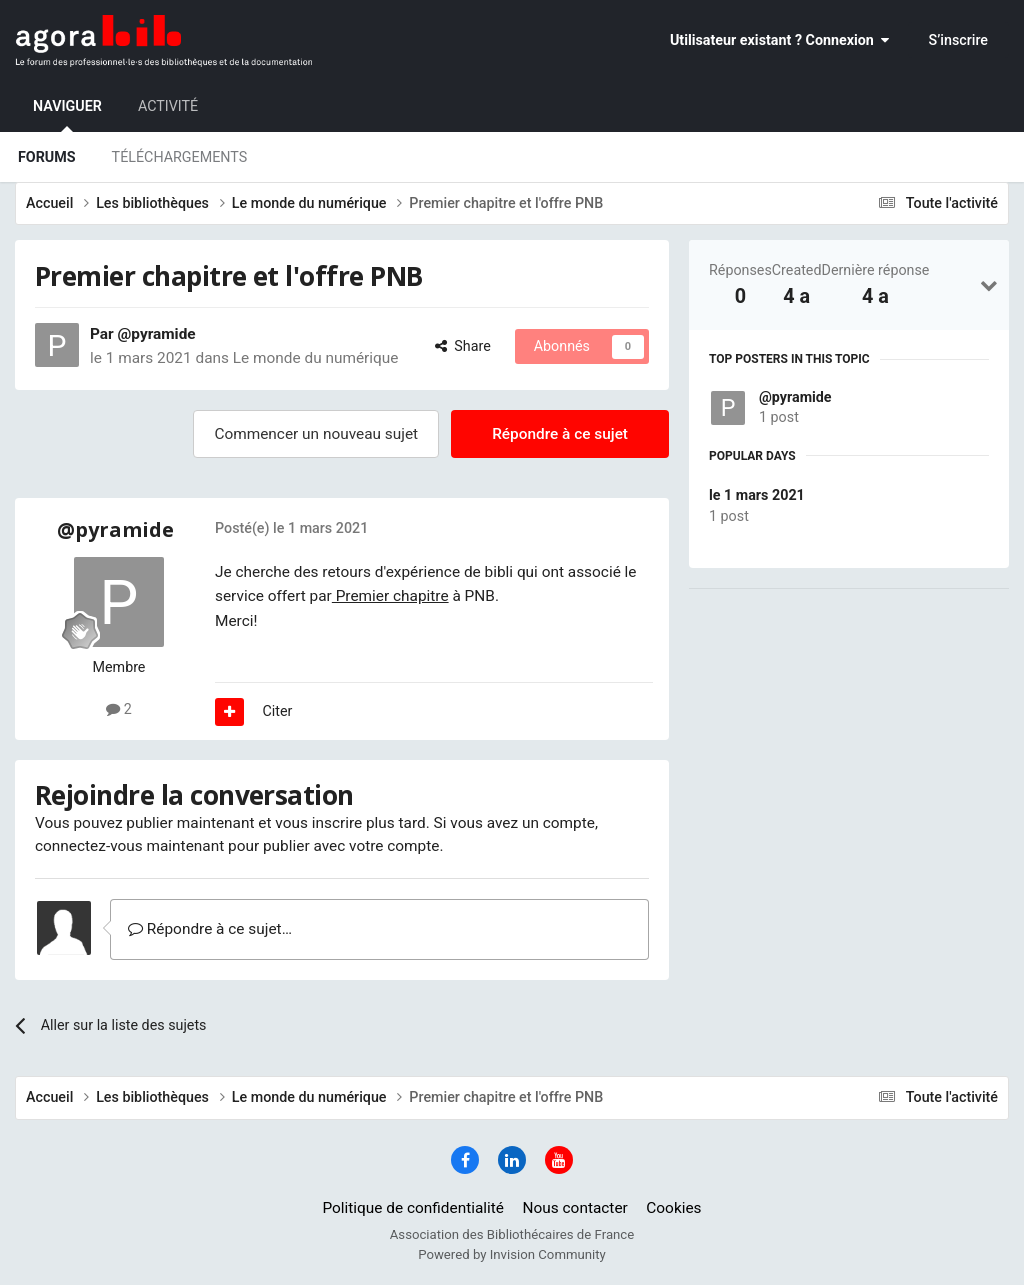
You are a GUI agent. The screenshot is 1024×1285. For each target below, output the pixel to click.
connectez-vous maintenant (129, 846)
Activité (168, 106)
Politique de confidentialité (413, 1208)
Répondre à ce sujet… (210, 929)
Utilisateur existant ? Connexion (779, 40)
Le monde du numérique (316, 358)
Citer (278, 711)
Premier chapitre (390, 596)
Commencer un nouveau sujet (316, 434)
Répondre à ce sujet (560, 434)
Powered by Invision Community (512, 1254)
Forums (47, 157)
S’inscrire (958, 40)
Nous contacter (575, 1208)
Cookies (673, 1208)
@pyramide (795, 397)
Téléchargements (180, 157)
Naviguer (67, 115)
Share (463, 346)
